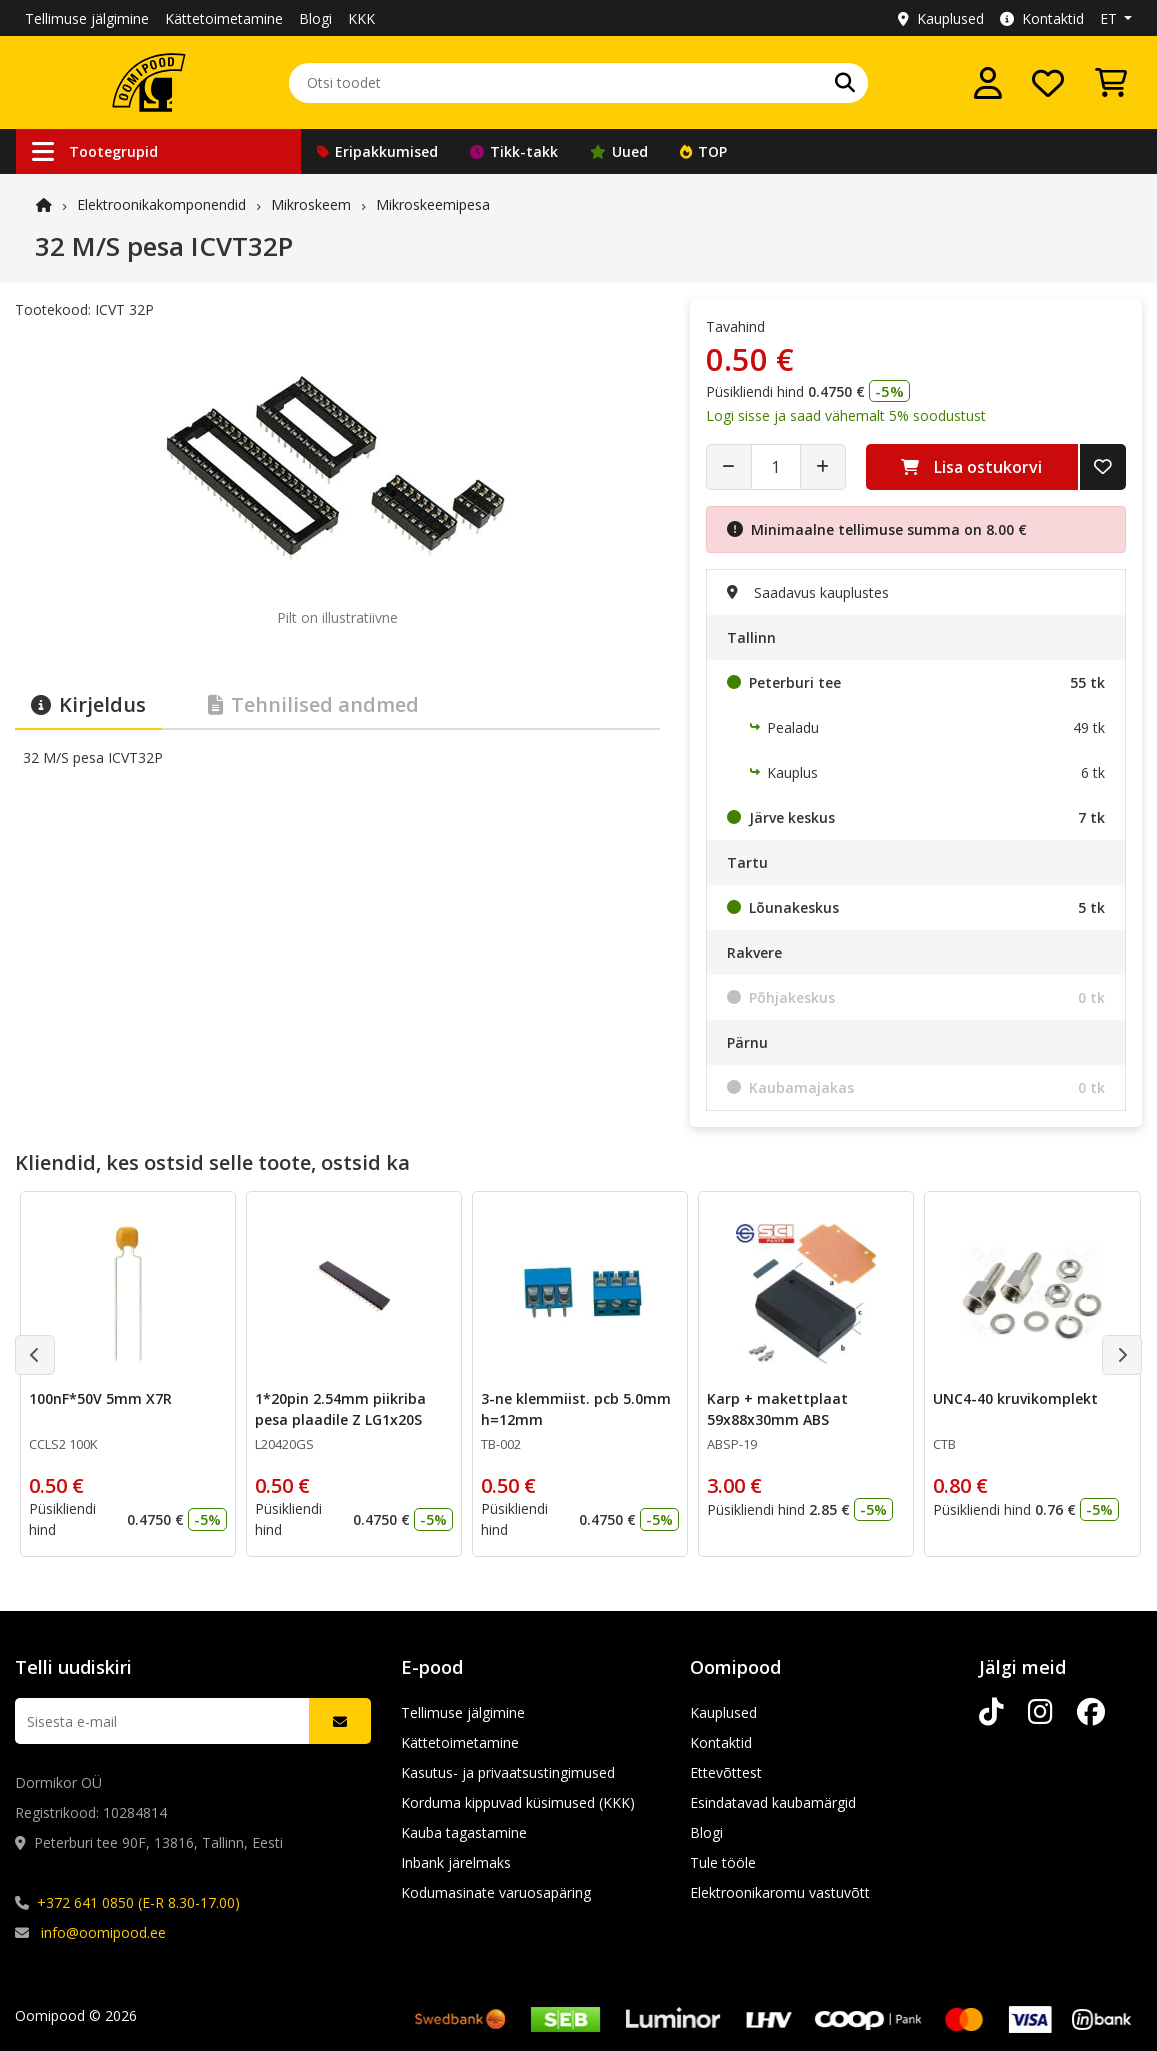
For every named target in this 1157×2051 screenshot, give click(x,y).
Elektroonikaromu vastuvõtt (780, 1892)
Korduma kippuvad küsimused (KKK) (518, 1802)
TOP (703, 151)
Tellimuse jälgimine (87, 18)
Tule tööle (723, 1862)
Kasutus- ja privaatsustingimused (508, 1772)
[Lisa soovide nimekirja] (1103, 467)
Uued (619, 151)
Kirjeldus (88, 704)
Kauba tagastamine (464, 1832)
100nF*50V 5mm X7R (100, 1398)
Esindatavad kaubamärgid (773, 1802)
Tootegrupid (95, 151)
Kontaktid (1042, 18)
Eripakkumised (377, 151)
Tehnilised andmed (313, 704)
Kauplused (941, 18)
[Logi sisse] (988, 83)
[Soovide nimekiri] (1048, 83)
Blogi (315, 18)
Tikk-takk (514, 151)
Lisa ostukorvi (971, 467)
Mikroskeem (311, 204)
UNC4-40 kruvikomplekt (1015, 1398)
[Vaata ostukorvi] (1111, 83)
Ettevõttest (726, 1772)
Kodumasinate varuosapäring (496, 1892)
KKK (361, 18)
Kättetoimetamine (224, 18)
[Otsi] (845, 83)
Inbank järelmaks (456, 1862)
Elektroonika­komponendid (161, 204)
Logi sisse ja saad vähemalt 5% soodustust (846, 415)
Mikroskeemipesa (433, 204)
